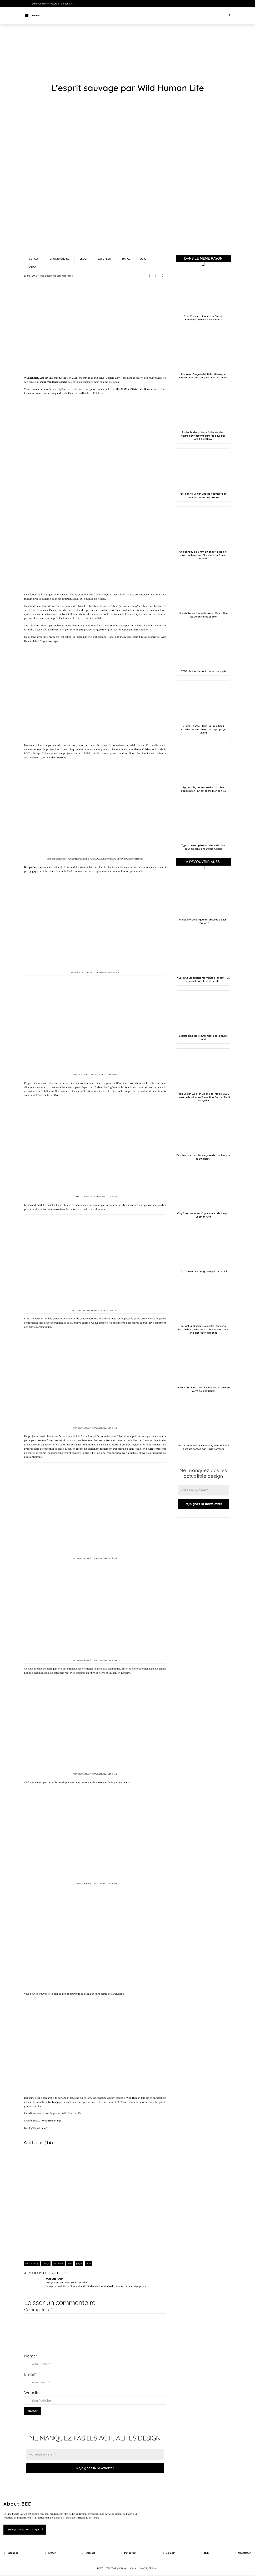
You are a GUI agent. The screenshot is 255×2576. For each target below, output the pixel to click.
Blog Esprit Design (38, 2128)
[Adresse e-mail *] (95, 2454)
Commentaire (38, 2309)
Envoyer (32, 2410)
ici (41, 2106)
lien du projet (61, 1993)
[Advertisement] (127, 53)
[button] (32, 15)
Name (31, 2355)
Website (32, 2392)
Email (30, 2374)
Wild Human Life (71, 2113)
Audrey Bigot (126, 753)
